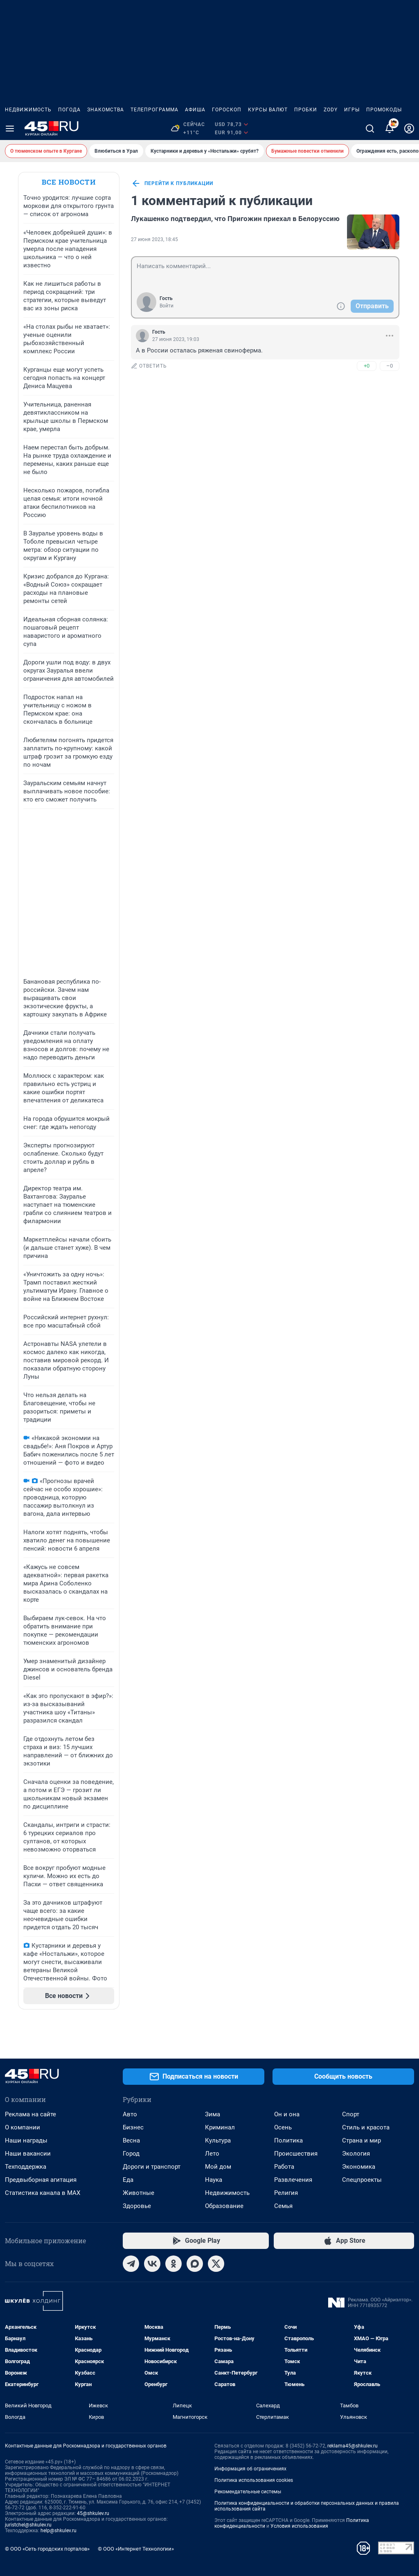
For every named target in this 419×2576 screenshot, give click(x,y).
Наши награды (26, 2140)
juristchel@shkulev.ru (28, 2525)
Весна (131, 2140)
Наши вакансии (28, 2153)
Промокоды (384, 110)
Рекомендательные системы (247, 2492)
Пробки (305, 110)
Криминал (220, 2127)
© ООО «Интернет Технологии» (136, 2549)
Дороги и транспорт (151, 2166)
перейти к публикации (172, 183)
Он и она (287, 2114)
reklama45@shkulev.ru (352, 2446)
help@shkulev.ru (59, 2530)
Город (131, 2153)
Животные (138, 2193)
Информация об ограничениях (250, 2469)
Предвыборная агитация (41, 2179)
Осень (283, 2127)
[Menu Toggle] (10, 128)
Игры (352, 110)
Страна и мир (361, 2140)
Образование (224, 2206)
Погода (69, 110)
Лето (212, 2153)
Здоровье (137, 2206)
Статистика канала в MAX (42, 2193)
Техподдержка (25, 2166)
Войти (166, 306)
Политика (288, 2140)
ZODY (331, 110)
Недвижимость (28, 110)
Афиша (195, 110)
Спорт (350, 2114)
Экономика (358, 2166)
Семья (283, 2206)
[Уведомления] (389, 128)
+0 (366, 366)
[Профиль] (409, 128)
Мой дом (218, 2166)
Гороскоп (226, 110)
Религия (286, 2193)
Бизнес (133, 2127)
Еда (128, 2179)
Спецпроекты (362, 2179)
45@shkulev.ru (93, 2513)
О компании (22, 2127)
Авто (130, 2114)
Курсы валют (268, 110)
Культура (218, 2140)
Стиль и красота (366, 2127)
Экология (356, 2153)
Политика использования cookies (253, 2480)
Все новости (69, 182)
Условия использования (299, 2526)
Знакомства (105, 110)
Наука (213, 2179)
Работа (284, 2166)
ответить (149, 366)
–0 (389, 366)
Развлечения (293, 2179)
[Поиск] (370, 128)
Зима (212, 2114)
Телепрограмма (154, 110)
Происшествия (296, 2153)
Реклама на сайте (30, 2114)
